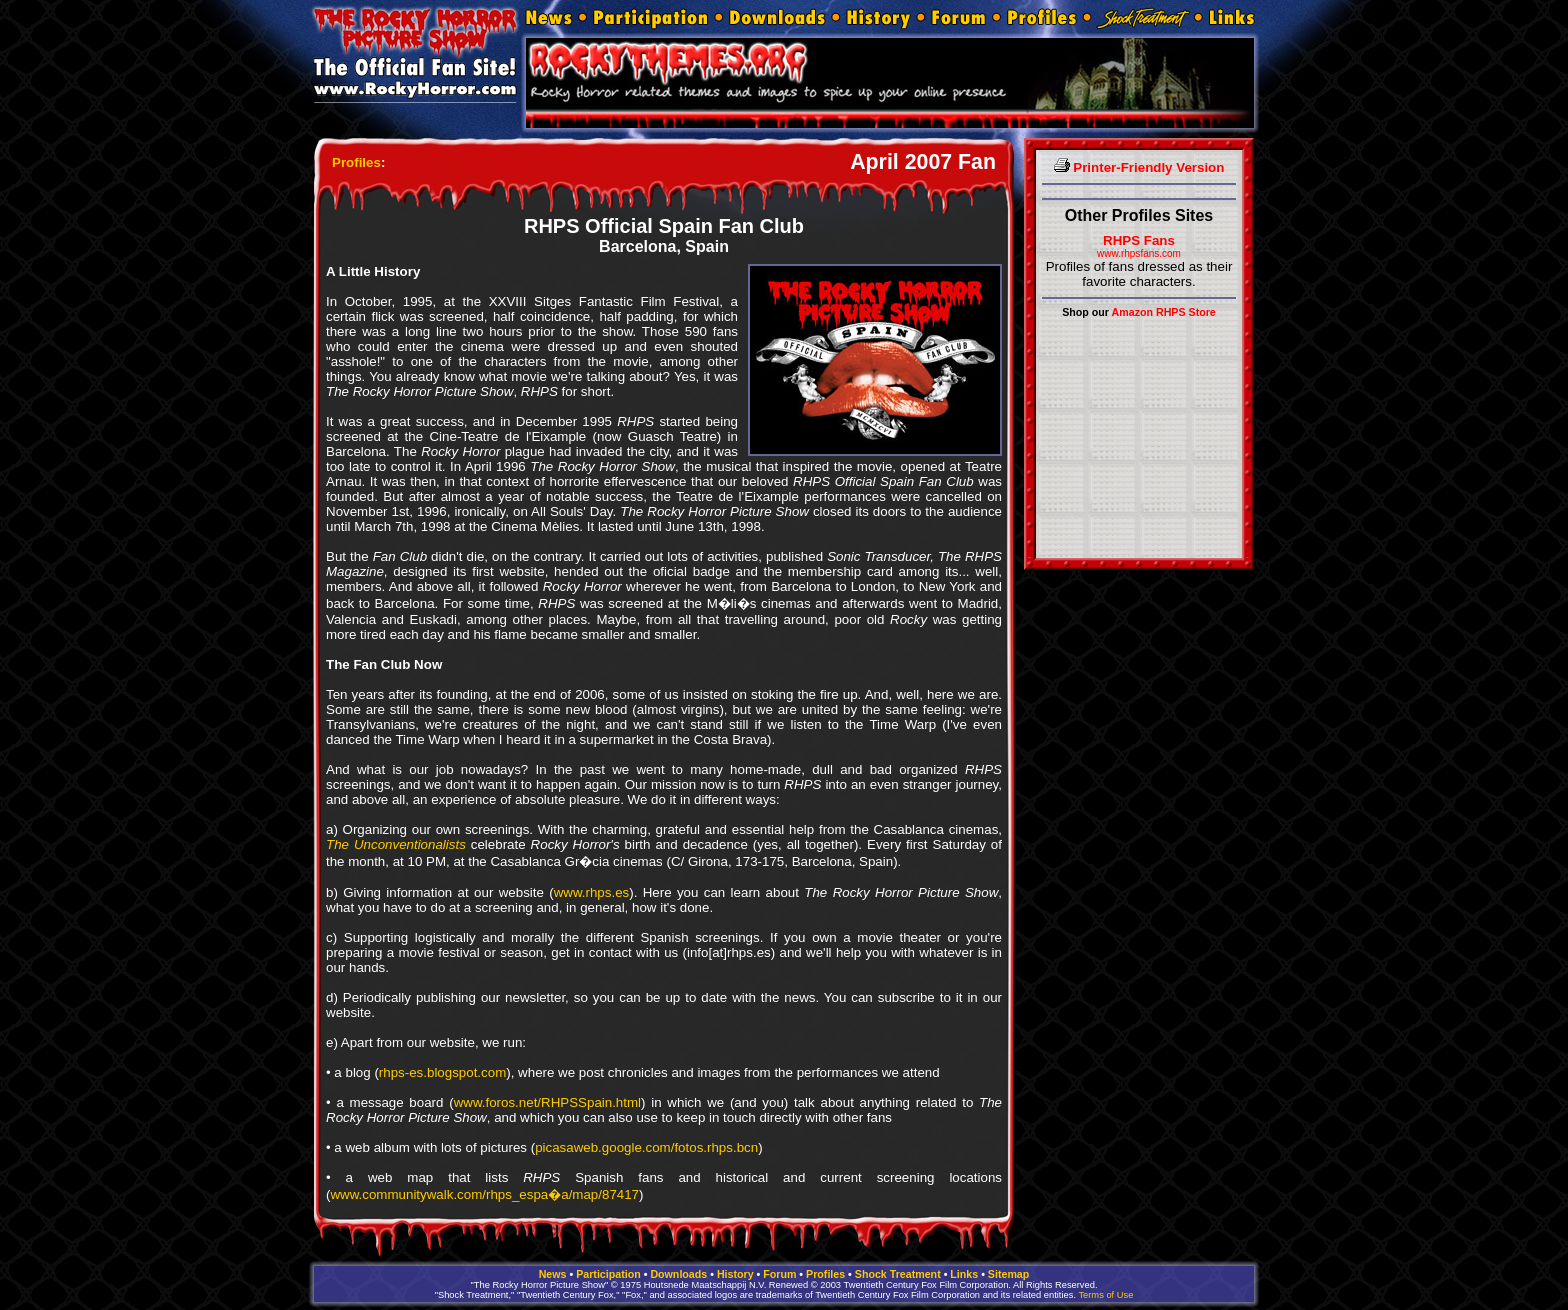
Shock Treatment (898, 1274)
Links (964, 1274)
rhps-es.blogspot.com (442, 1072)
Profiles (356, 162)
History (735, 1274)
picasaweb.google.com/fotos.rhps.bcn (646, 1147)
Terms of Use (1105, 1295)
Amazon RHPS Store (1164, 312)
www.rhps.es (592, 892)
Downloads (678, 1274)
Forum (779, 1274)
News (553, 1274)
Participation (608, 1274)
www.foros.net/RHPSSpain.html (547, 1102)
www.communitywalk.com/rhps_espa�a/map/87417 (484, 1194)
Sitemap (1008, 1274)
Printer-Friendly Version (1139, 167)
